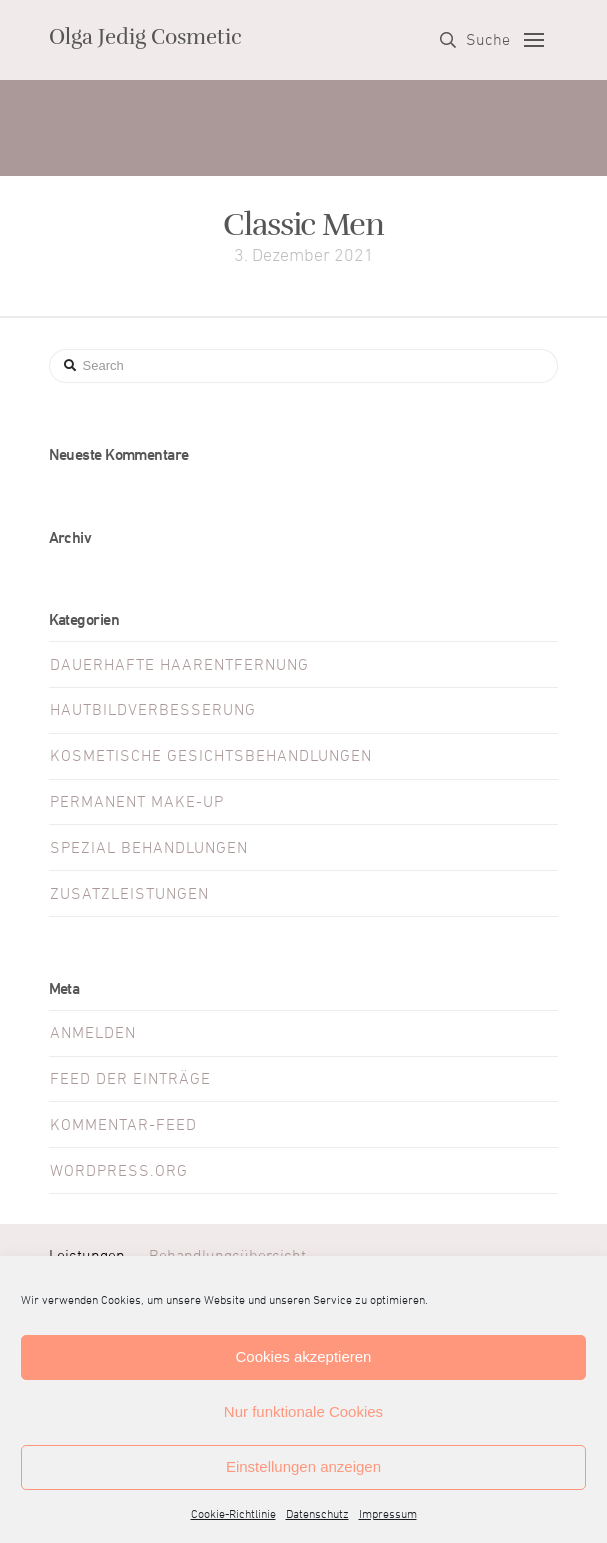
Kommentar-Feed (123, 1125)
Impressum (388, 1515)
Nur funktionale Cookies (303, 1411)
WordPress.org (119, 1171)
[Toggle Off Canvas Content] (534, 40)
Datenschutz (317, 1515)
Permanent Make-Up (137, 802)
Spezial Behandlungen (149, 848)
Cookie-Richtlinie (233, 1515)
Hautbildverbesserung (153, 710)
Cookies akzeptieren (304, 1356)
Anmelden (93, 1033)
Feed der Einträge (130, 1079)
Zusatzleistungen (129, 894)
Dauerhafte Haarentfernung (179, 665)
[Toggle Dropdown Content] (475, 40)
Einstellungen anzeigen (303, 1466)
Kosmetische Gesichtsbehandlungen (211, 756)
